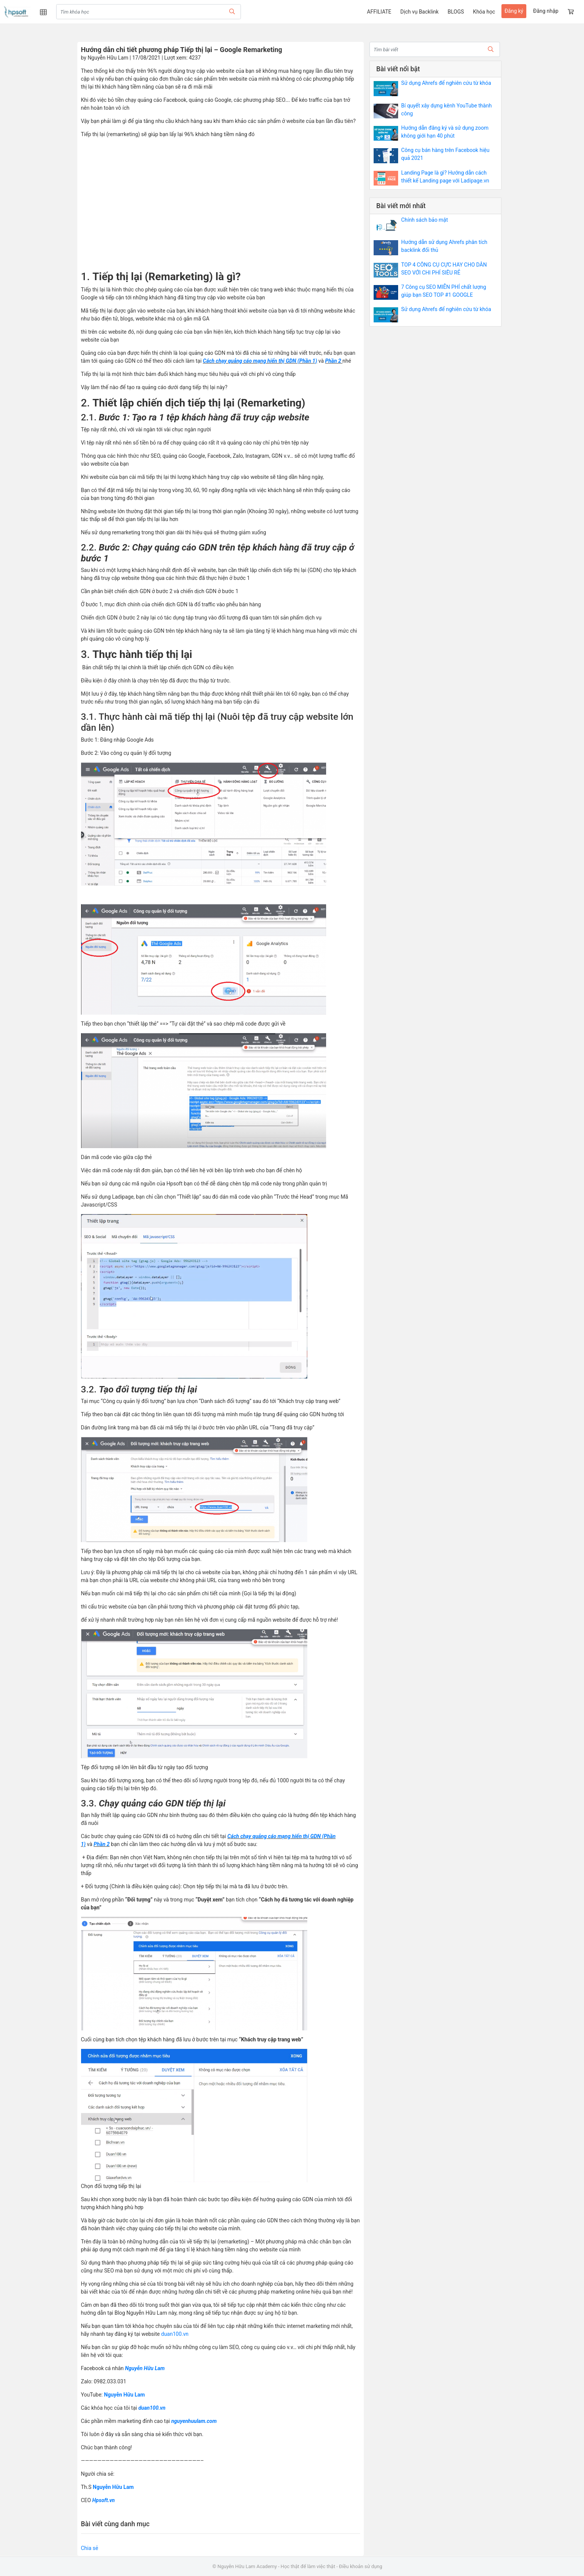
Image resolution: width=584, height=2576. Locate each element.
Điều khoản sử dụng (360, 2566)
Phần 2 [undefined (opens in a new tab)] (333, 361)
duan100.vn (175, 2334)
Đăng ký (513, 11)
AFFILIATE (379, 12)
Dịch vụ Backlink (419, 12)
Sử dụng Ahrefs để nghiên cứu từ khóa (446, 83)
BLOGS (456, 12)
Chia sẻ (89, 2548)
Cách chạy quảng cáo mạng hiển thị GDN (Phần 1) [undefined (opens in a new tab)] (260, 361)
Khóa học (484, 12)
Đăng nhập (545, 11)
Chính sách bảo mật (424, 220)
